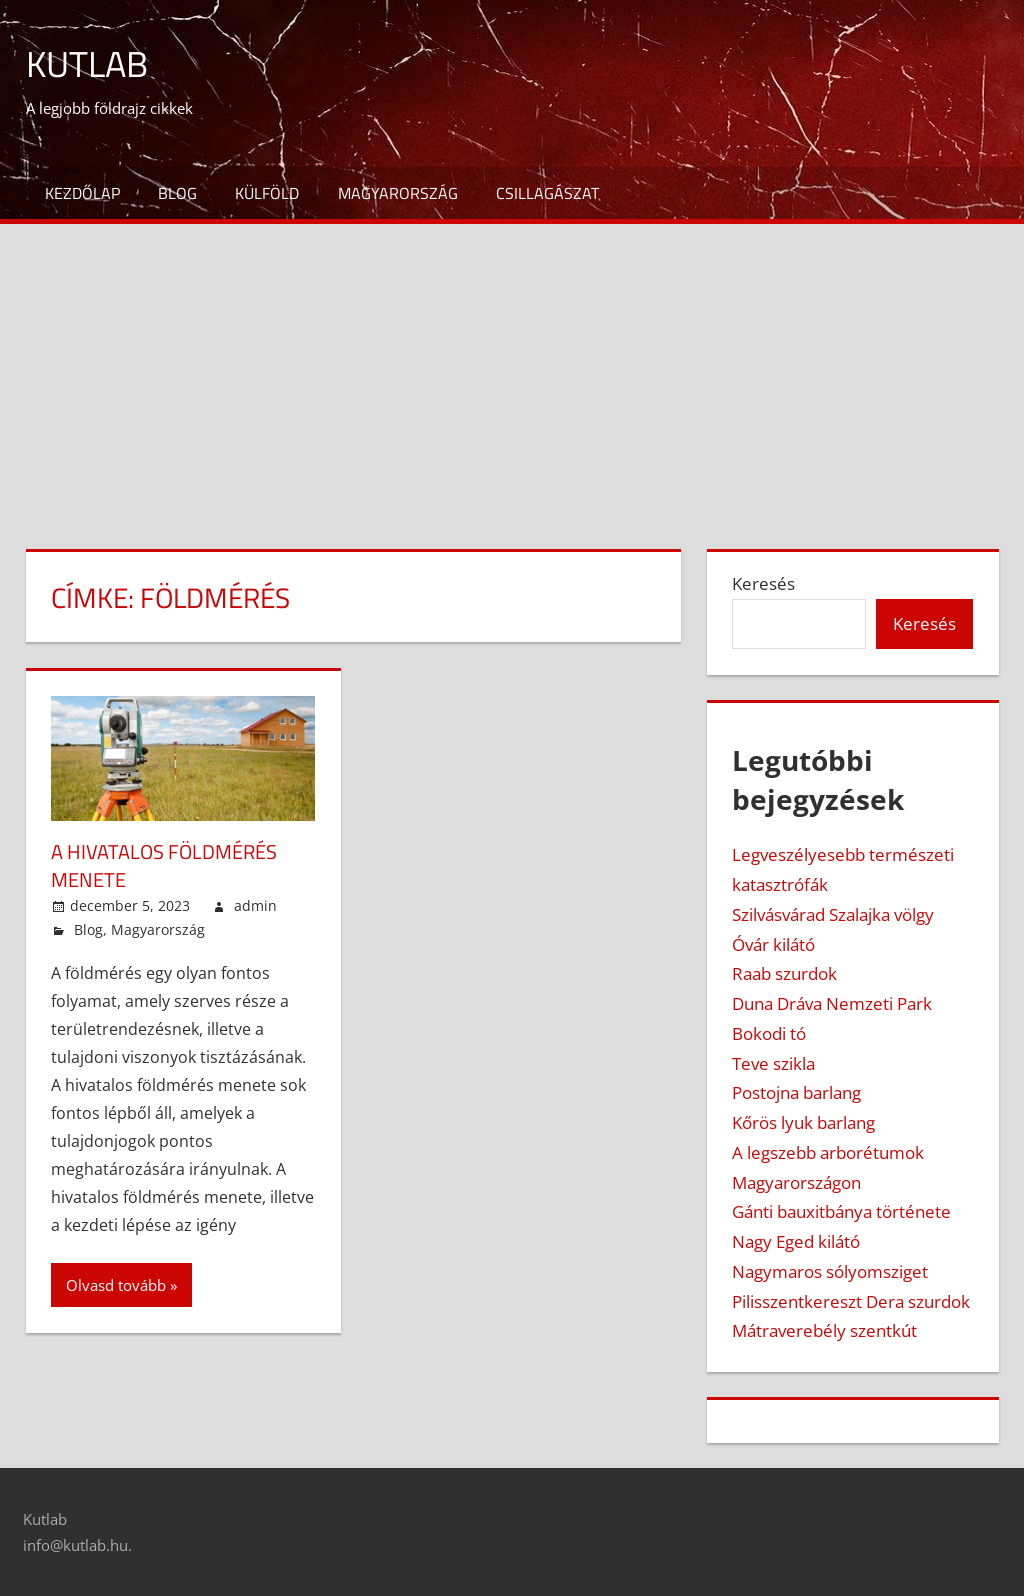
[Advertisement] (512, 374)
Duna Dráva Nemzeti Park (832, 1003)
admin (255, 905)
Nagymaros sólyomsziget (830, 1271)
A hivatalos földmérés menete (164, 865)
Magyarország (398, 193)
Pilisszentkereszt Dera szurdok (851, 1301)
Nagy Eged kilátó (796, 1241)
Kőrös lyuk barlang (803, 1122)
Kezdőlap (82, 193)
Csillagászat (547, 193)
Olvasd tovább (116, 1285)
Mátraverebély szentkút (824, 1330)
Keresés (763, 583)
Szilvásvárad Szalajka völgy (833, 914)
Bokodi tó (769, 1033)
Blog (177, 193)
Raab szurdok (784, 973)
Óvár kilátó (773, 944)
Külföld (267, 193)
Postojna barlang (796, 1092)
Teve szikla (773, 1063)
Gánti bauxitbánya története (841, 1211)
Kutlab (87, 63)
